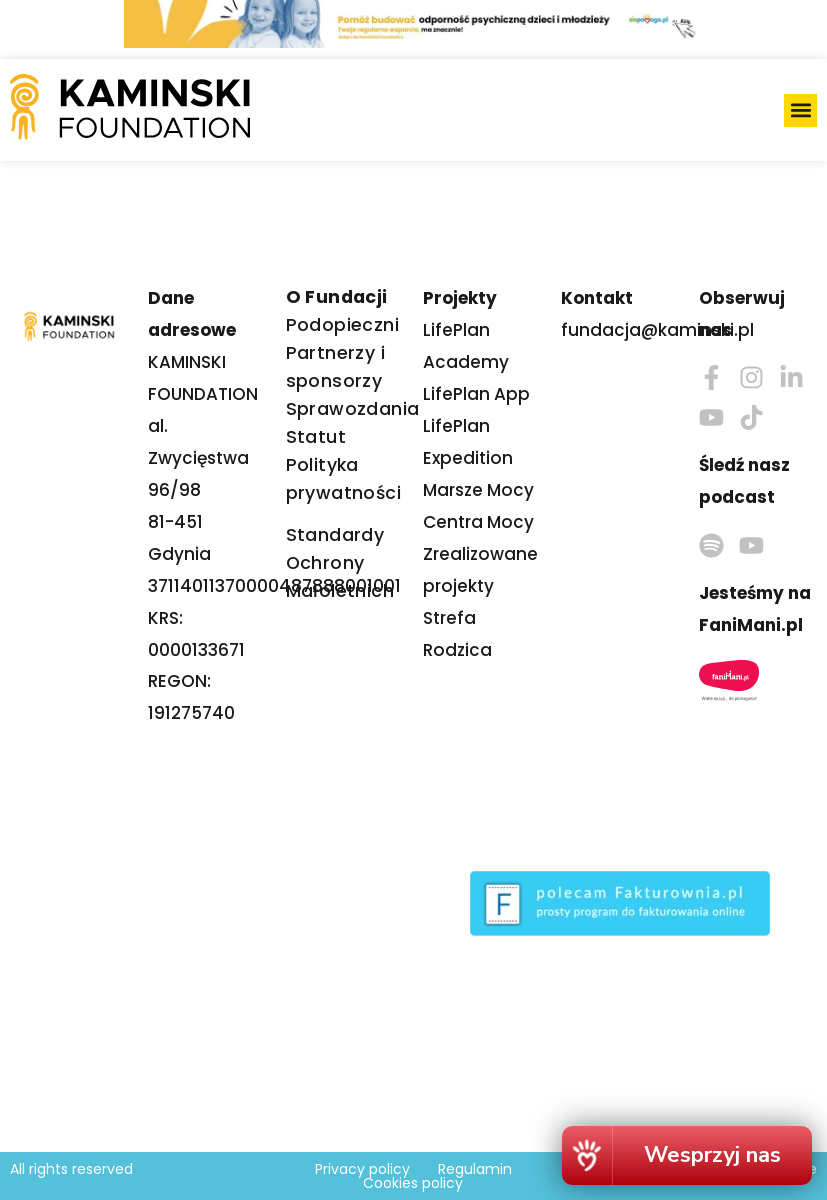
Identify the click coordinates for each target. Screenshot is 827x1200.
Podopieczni (342, 325)
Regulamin (475, 1169)
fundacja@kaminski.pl (657, 330)
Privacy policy (362, 1169)
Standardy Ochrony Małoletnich (340, 563)
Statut (316, 437)
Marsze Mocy (478, 490)
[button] (800, 110)
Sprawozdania (353, 409)
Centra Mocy (478, 522)
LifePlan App (476, 394)
